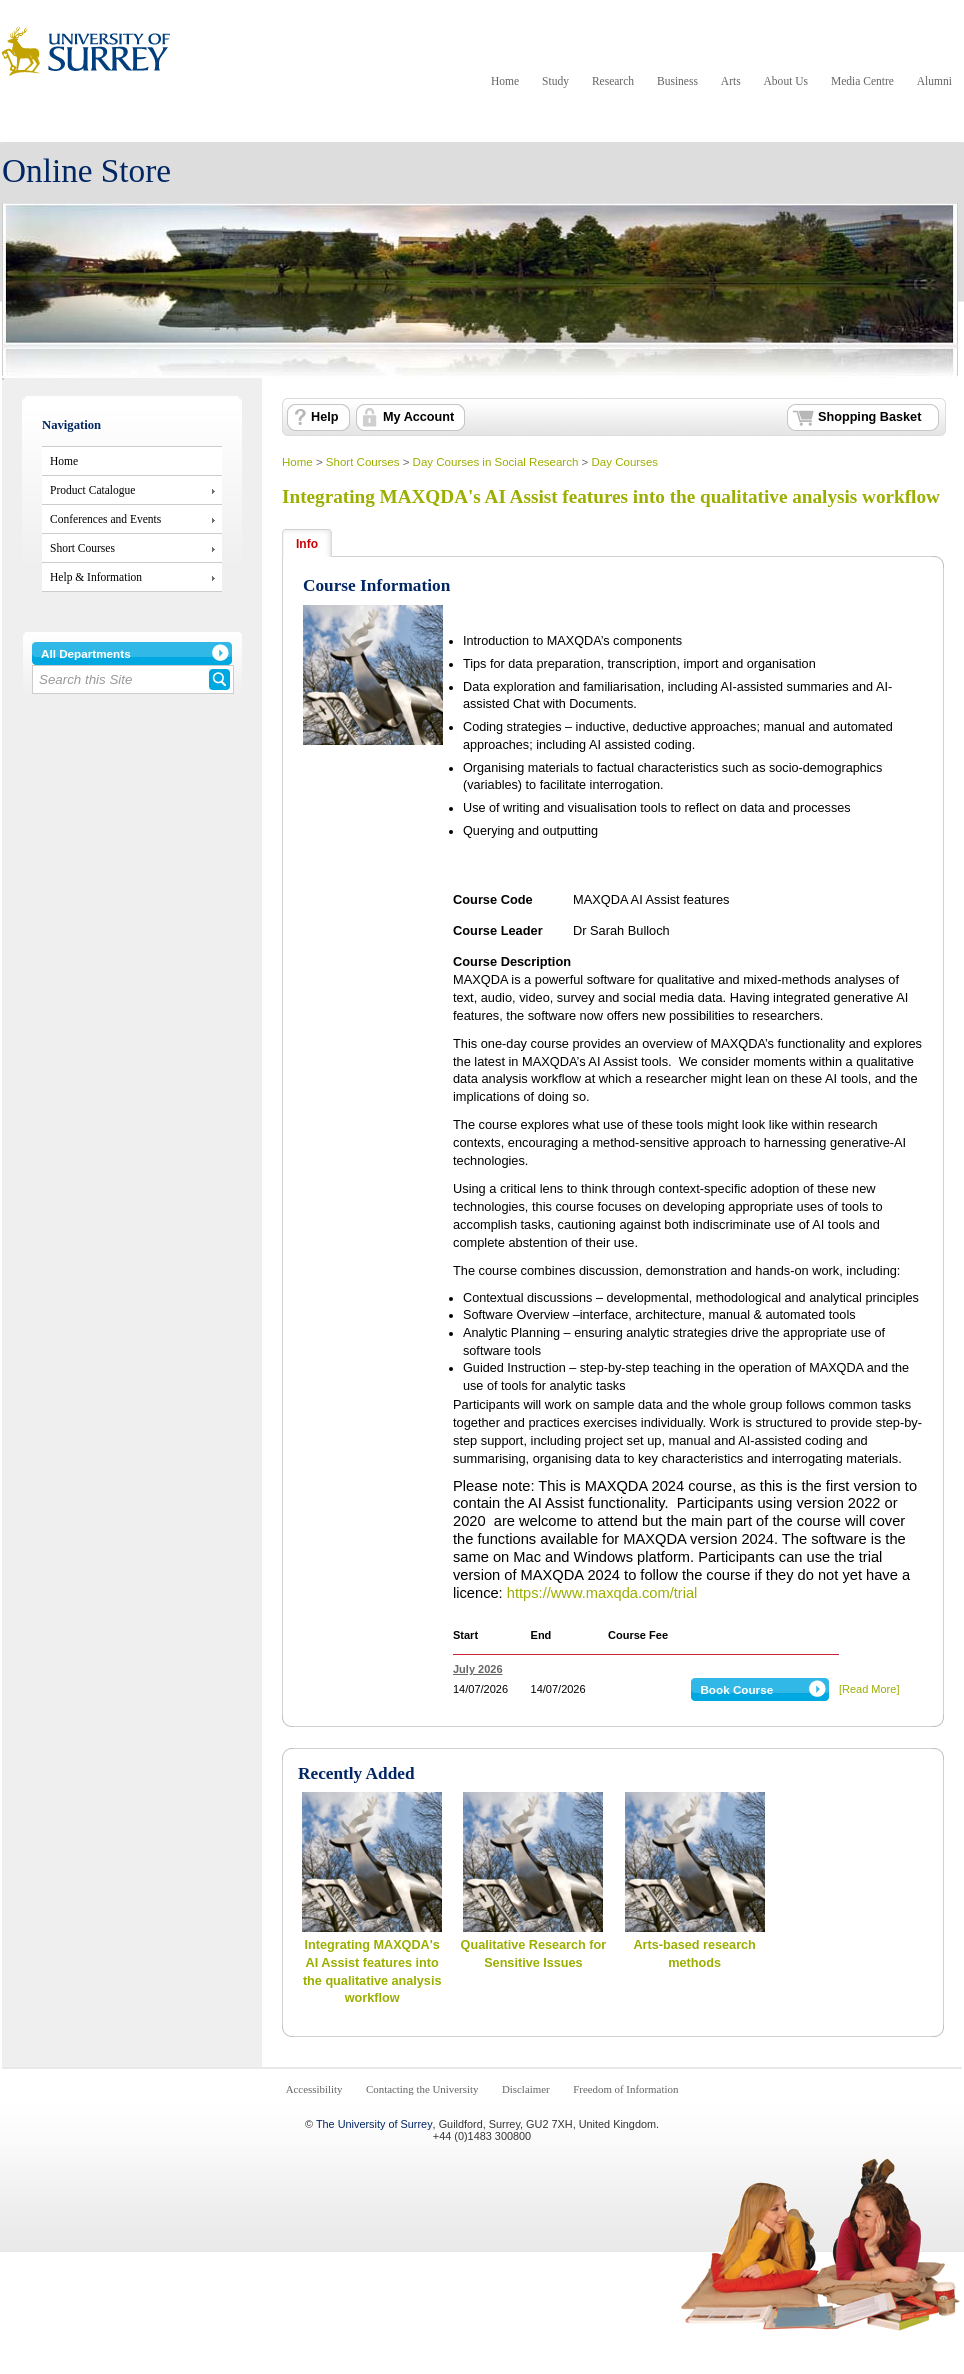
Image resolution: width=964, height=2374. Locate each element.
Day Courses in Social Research (496, 462)
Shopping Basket (869, 417)
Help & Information (96, 577)
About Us (786, 81)
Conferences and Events (105, 519)
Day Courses (624, 462)
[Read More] (869, 1689)
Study (555, 81)
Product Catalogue (92, 490)
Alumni (934, 81)
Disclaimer (526, 2089)
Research (613, 81)
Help (324, 417)
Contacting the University (422, 2089)
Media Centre (862, 81)
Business (677, 81)
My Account (418, 417)
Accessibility (314, 2089)
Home (505, 81)
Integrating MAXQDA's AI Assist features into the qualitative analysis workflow (611, 496)
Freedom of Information (625, 2089)
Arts (731, 81)
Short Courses (82, 548)
